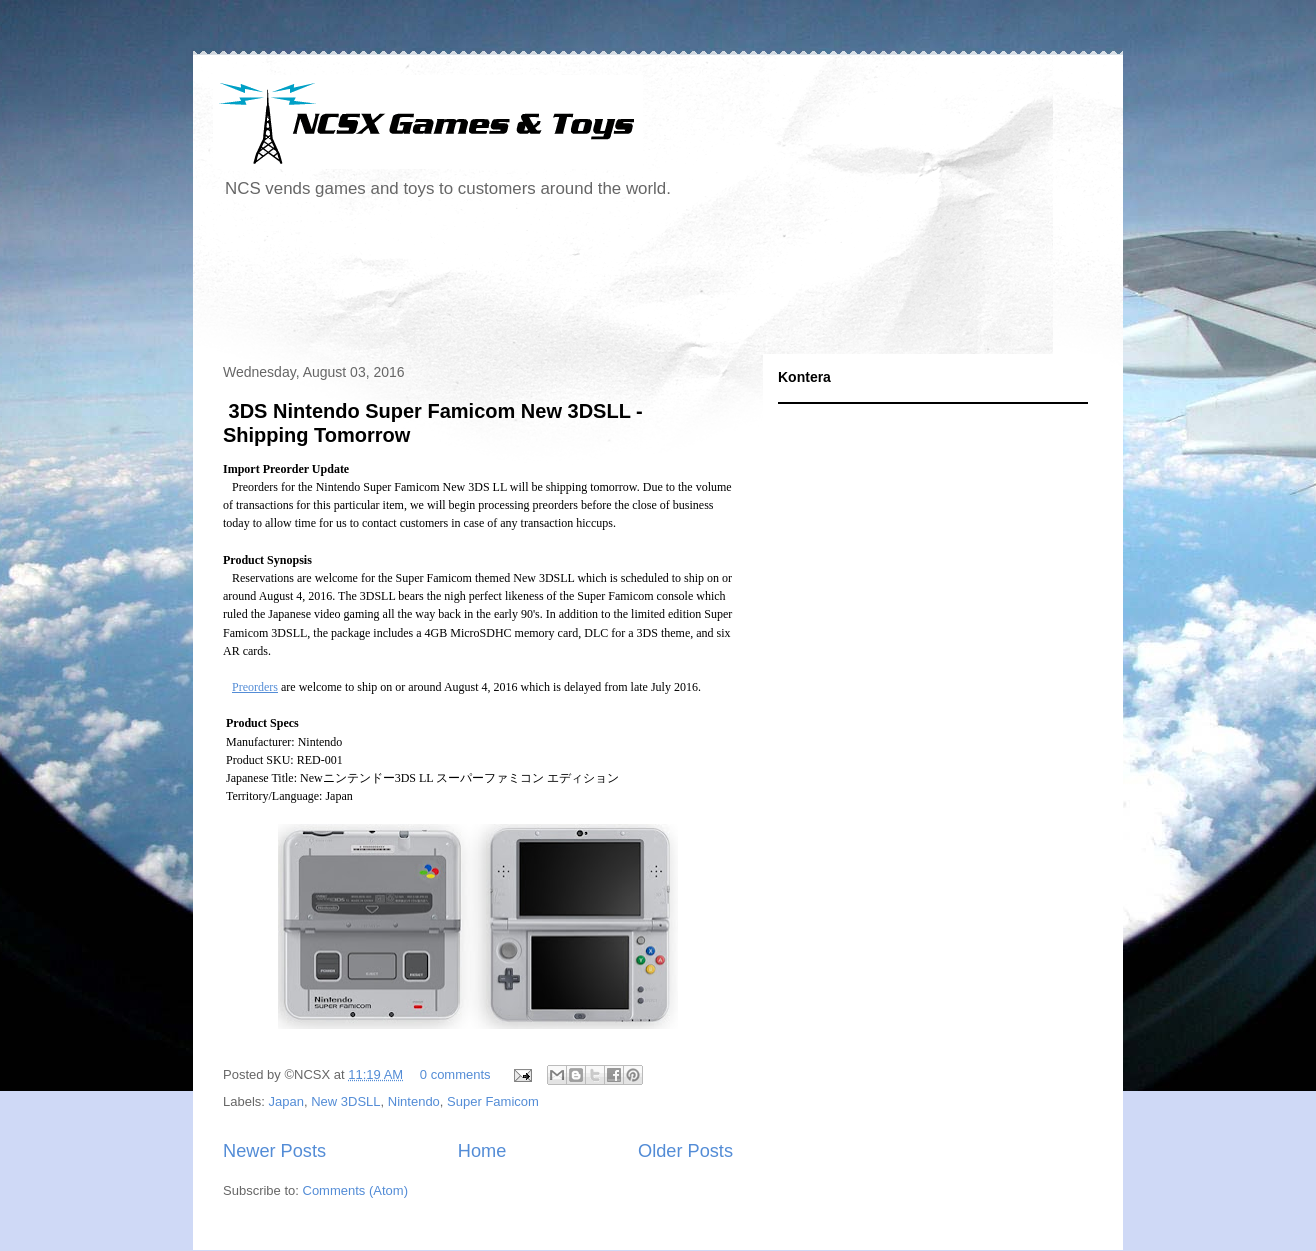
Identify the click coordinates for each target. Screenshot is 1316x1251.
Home (482, 1151)
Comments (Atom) (355, 1190)
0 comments (455, 1074)
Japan (286, 1101)
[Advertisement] (577, 284)
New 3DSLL (345, 1101)
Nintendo (414, 1101)
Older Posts (685, 1151)
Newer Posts (274, 1151)
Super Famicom (493, 1101)
